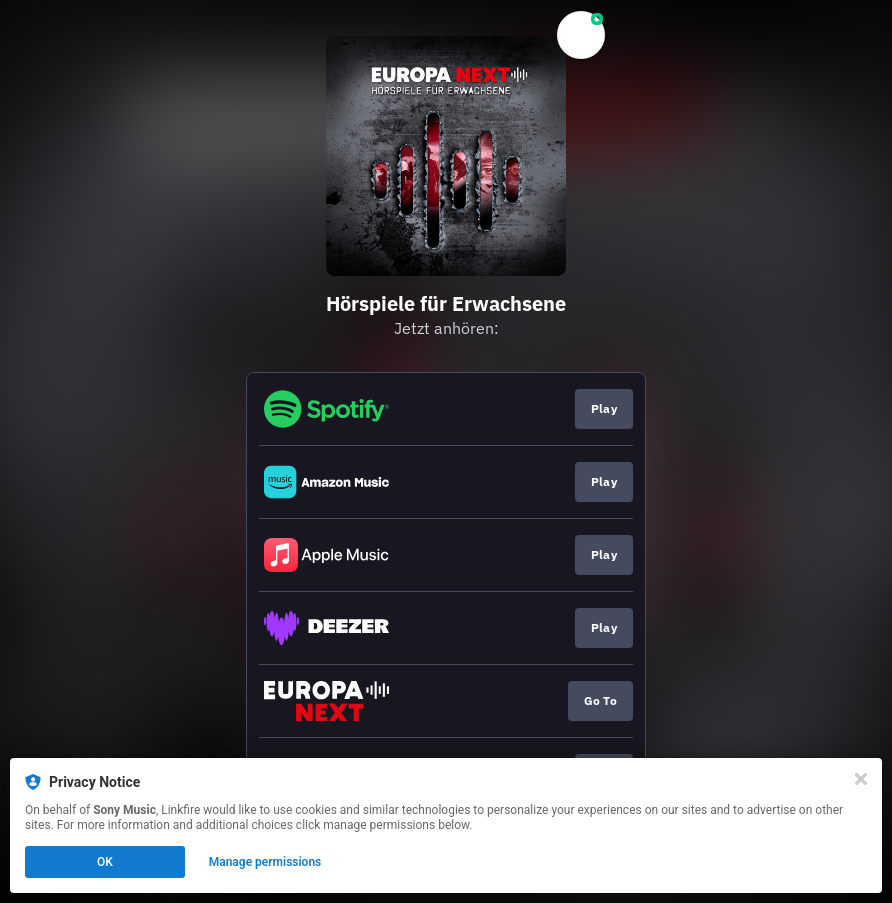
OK (105, 862)
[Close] (861, 779)
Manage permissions (265, 862)
